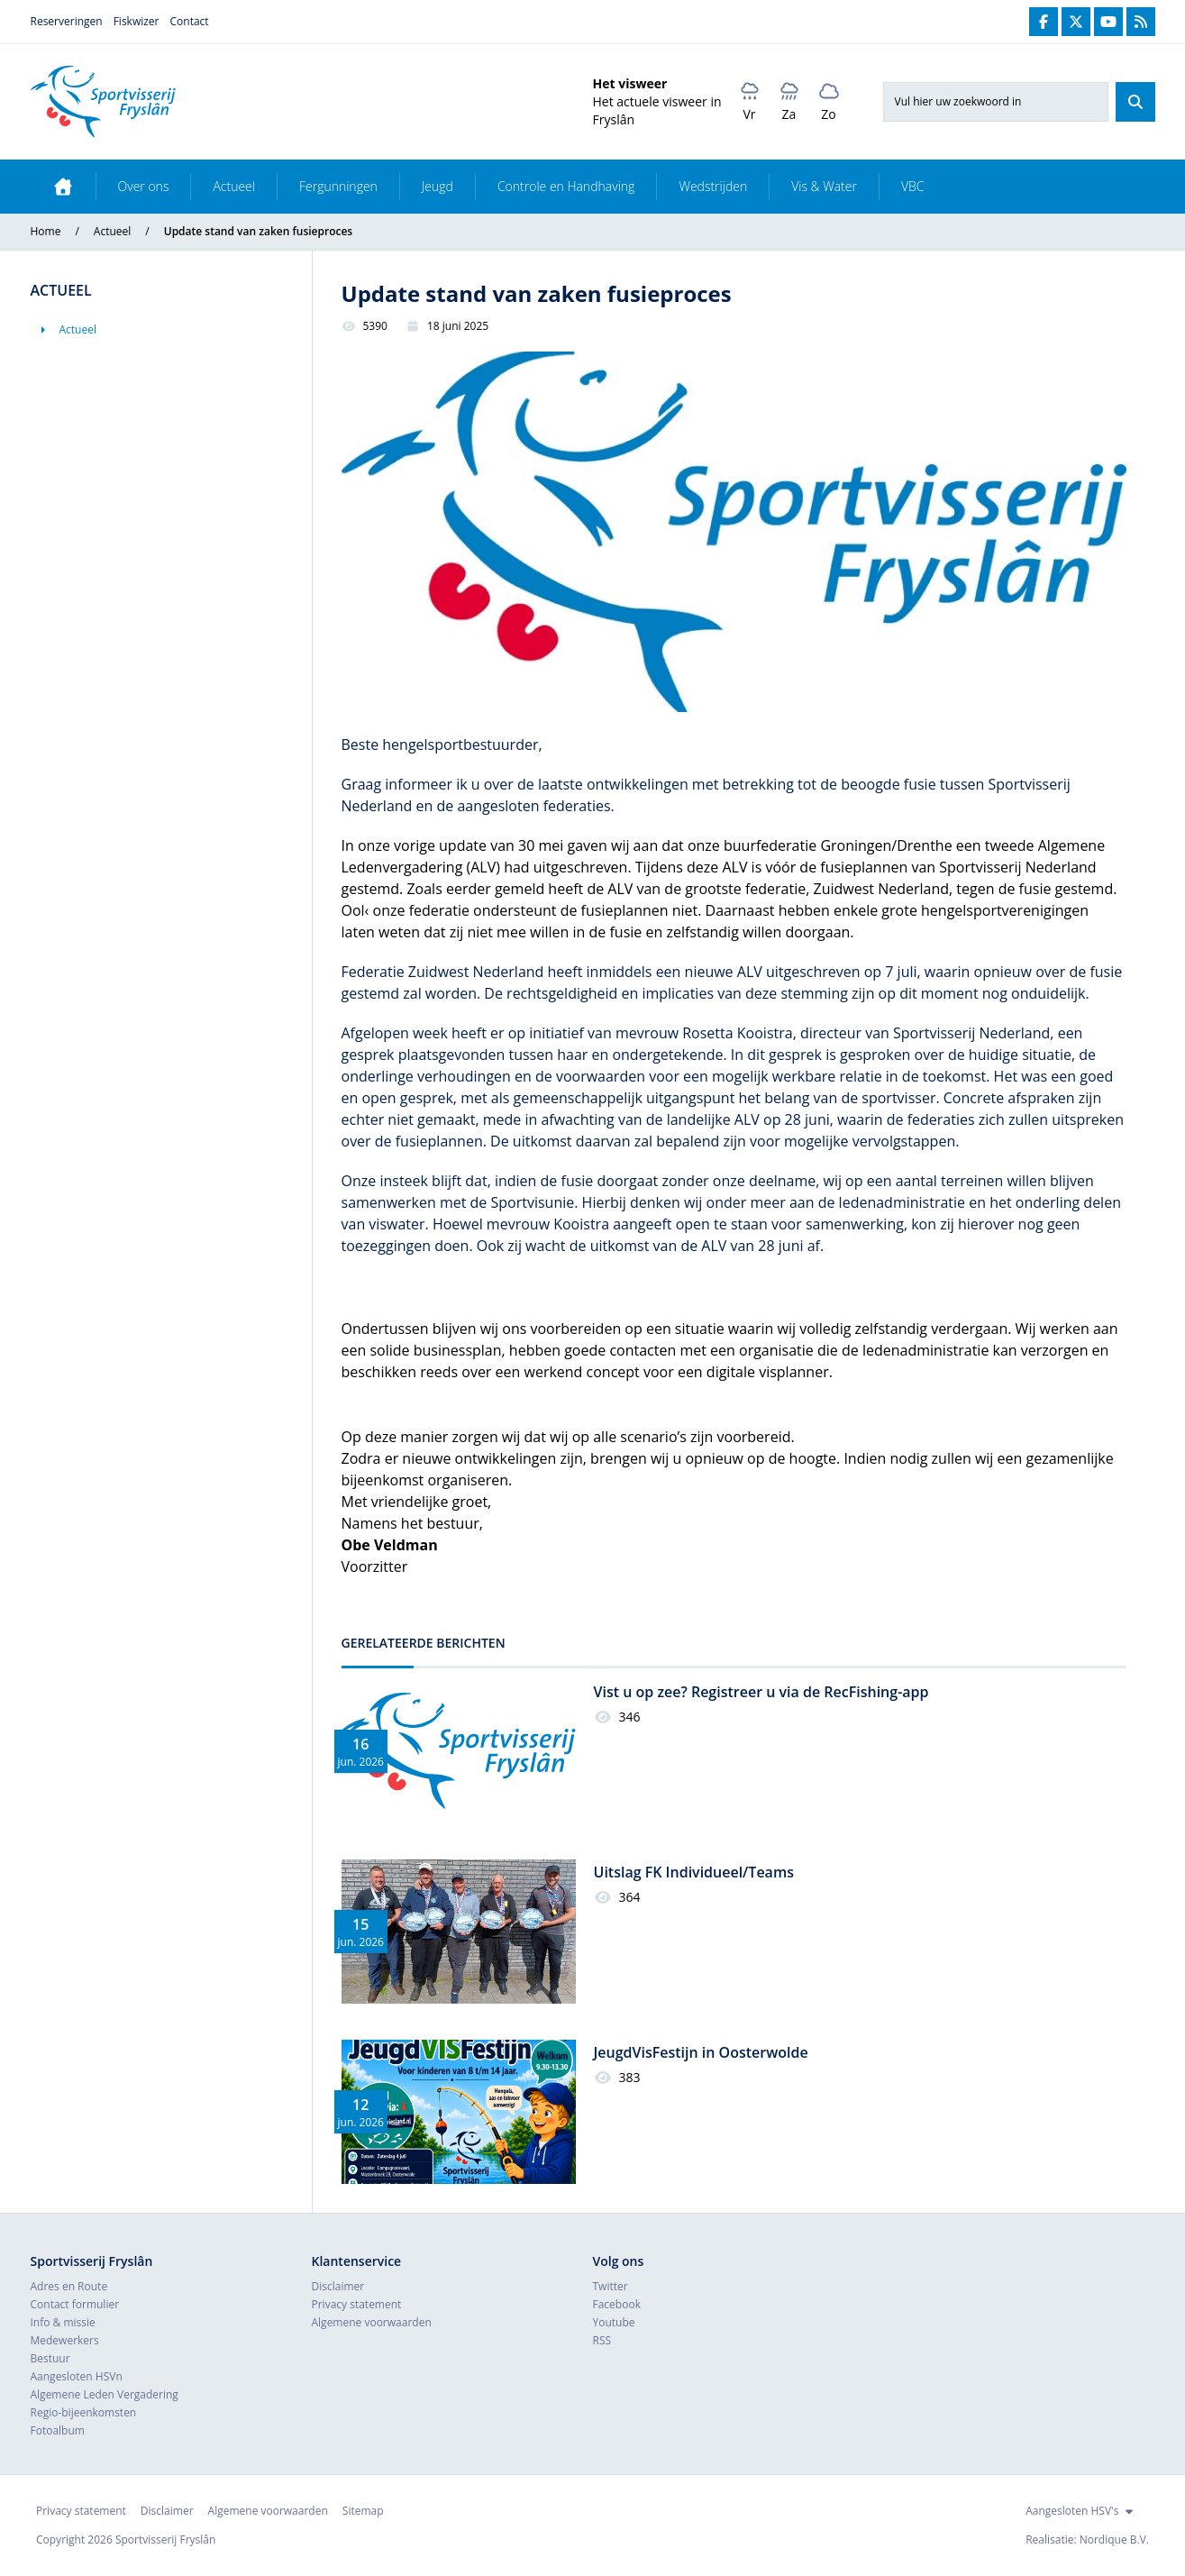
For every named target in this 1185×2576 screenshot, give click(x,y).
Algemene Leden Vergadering (104, 2394)
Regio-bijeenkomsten (84, 2412)
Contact (189, 21)
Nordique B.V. (1114, 2539)
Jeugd (437, 186)
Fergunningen (338, 186)
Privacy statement (357, 2304)
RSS (602, 2340)
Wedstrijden (713, 186)
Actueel (234, 186)
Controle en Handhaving (566, 186)
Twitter (610, 2286)
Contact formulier (75, 2304)
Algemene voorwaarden (372, 2322)
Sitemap (363, 2510)
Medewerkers (65, 2340)
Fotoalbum (58, 2430)
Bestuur (50, 2358)
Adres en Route (69, 2286)
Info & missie (63, 2322)
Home (46, 231)
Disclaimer (338, 2286)
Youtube (614, 2322)
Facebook (617, 2304)
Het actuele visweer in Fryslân (657, 110)
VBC (913, 186)
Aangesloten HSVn (77, 2376)
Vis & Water (824, 186)
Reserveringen (67, 21)
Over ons (143, 186)
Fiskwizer (137, 21)
